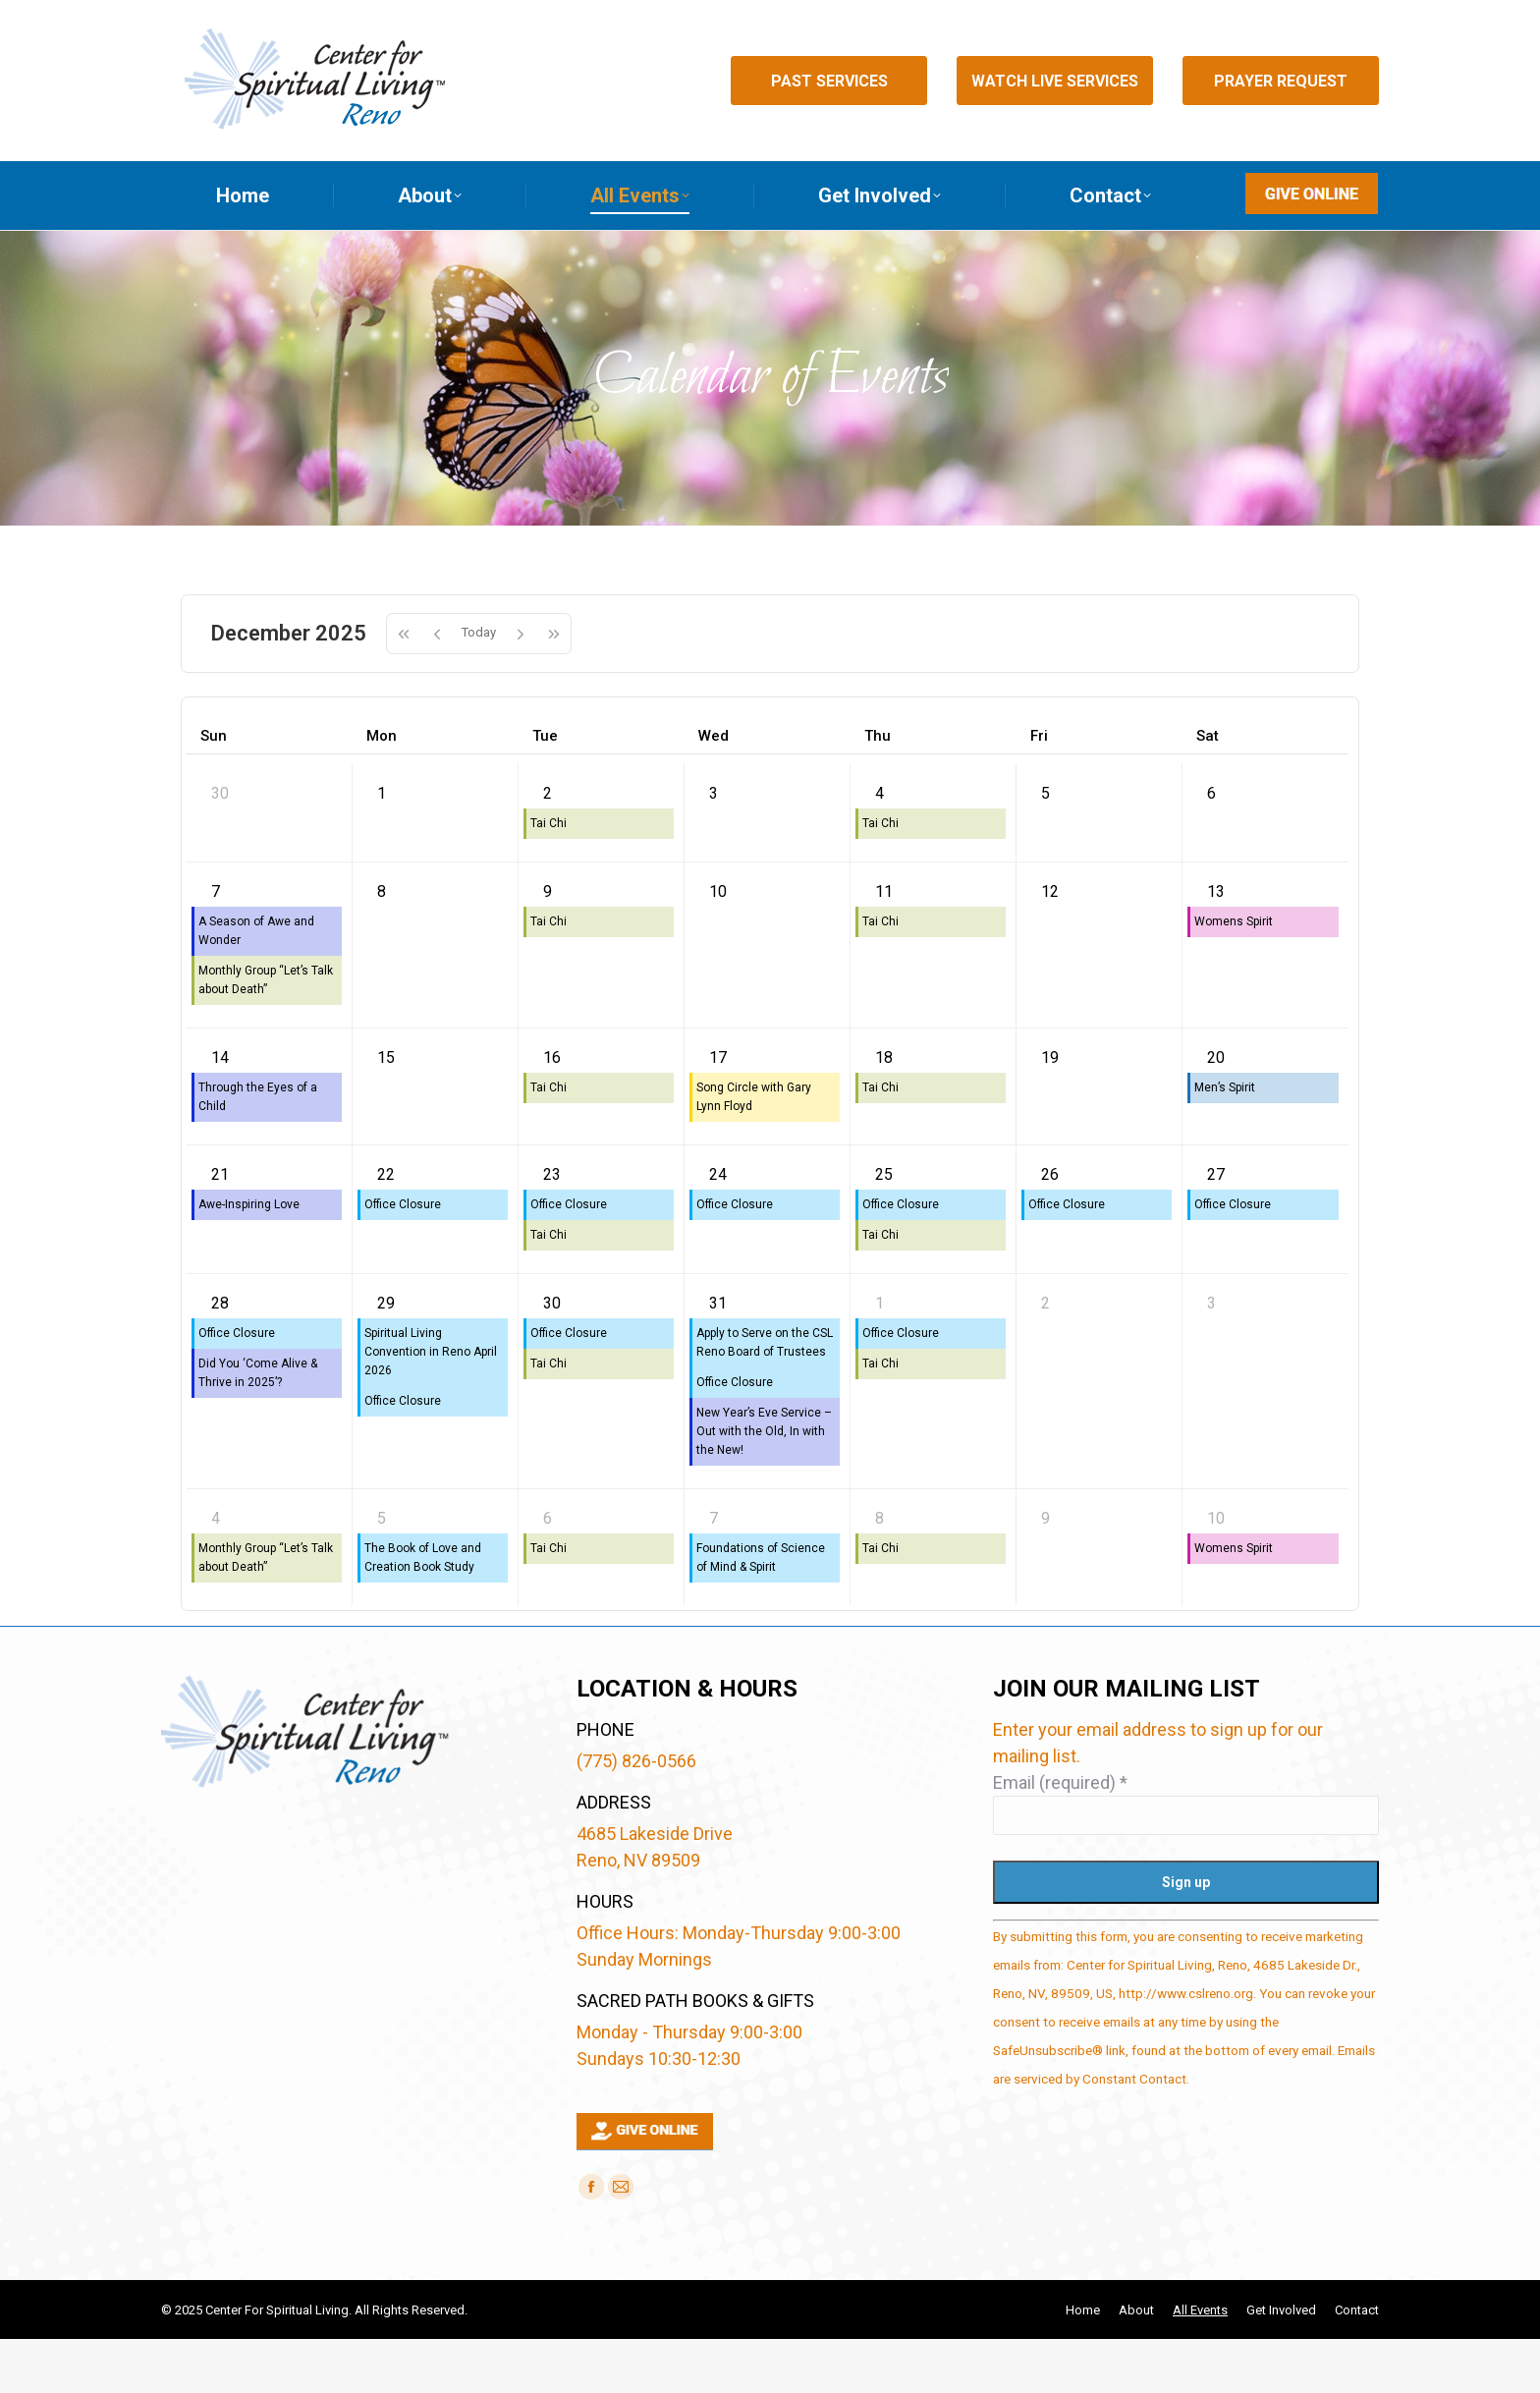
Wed (713, 790)
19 (1050, 1111)
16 (552, 1111)
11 (884, 945)
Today (479, 686)
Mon (381, 790)
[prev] (437, 687)
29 (386, 1357)
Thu (877, 790)
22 (386, 1228)
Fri (1039, 790)
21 (220, 1228)
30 (220, 847)
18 (884, 1111)
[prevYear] (403, 687)
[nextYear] (554, 687)
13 (1216, 945)
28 (220, 1357)
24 (718, 1228)
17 (718, 1111)
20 (1216, 1111)
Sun (213, 790)
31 (718, 1357)
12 (1050, 945)
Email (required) (1060, 1836)
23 (552, 1228)
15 (386, 1111)
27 (1216, 1228)
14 (220, 1111)
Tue (545, 790)
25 (884, 1228)
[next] (520, 687)
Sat (1207, 790)
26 (1050, 1228)
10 (718, 945)
